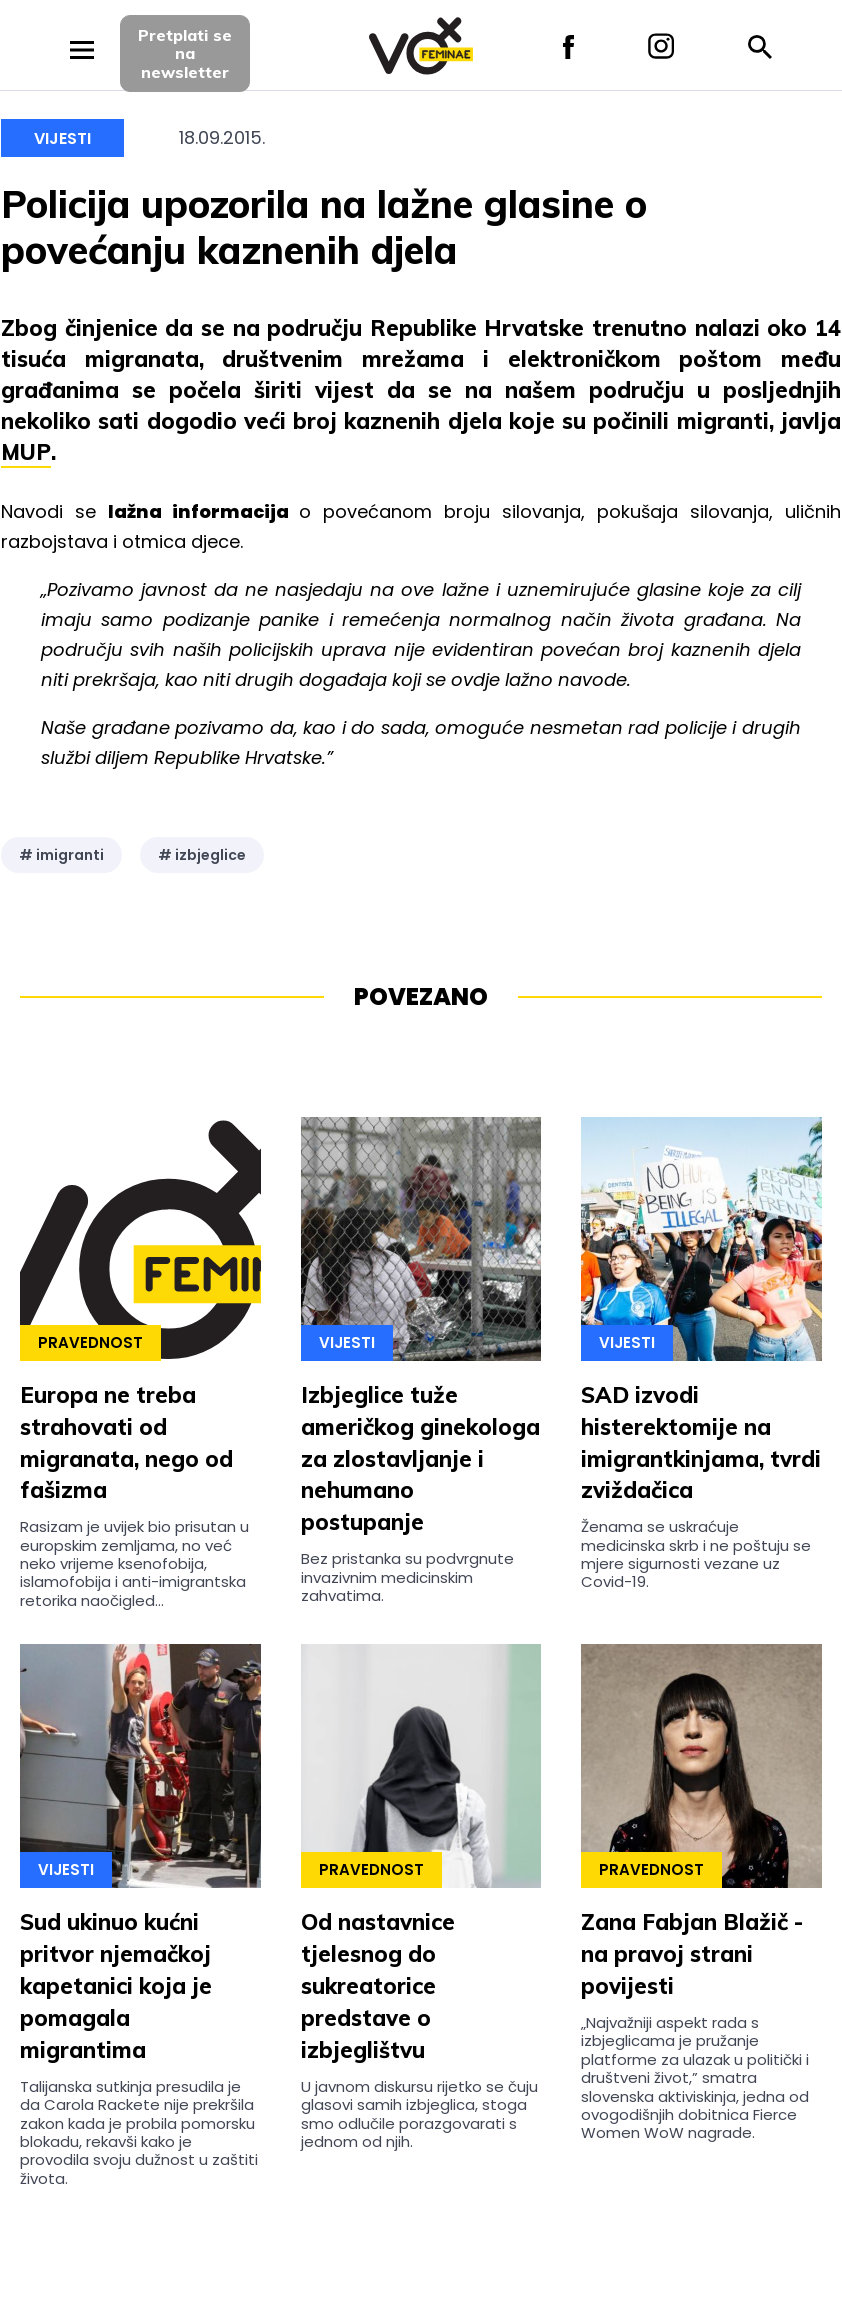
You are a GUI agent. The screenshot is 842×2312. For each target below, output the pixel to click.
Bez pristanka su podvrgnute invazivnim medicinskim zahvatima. (407, 1577)
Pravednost (90, 1342)
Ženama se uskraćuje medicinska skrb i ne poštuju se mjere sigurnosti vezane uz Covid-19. (696, 1554)
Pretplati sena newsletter (185, 53)
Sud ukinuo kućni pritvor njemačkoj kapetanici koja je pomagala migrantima (116, 1986)
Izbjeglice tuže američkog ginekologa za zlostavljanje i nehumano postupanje (420, 1459)
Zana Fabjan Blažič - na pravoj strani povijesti (692, 1954)
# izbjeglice (202, 855)
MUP (26, 452)
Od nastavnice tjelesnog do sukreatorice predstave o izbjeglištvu (378, 1986)
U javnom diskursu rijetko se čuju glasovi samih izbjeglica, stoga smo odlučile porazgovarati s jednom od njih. (419, 2114)
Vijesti (62, 138)
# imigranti (61, 855)
